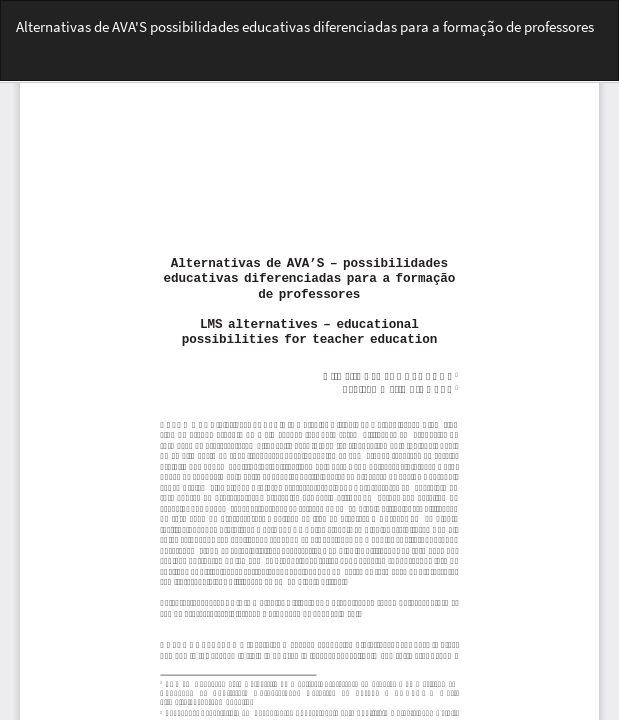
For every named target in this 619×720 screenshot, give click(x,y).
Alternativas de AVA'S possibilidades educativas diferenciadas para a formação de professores (305, 26)
